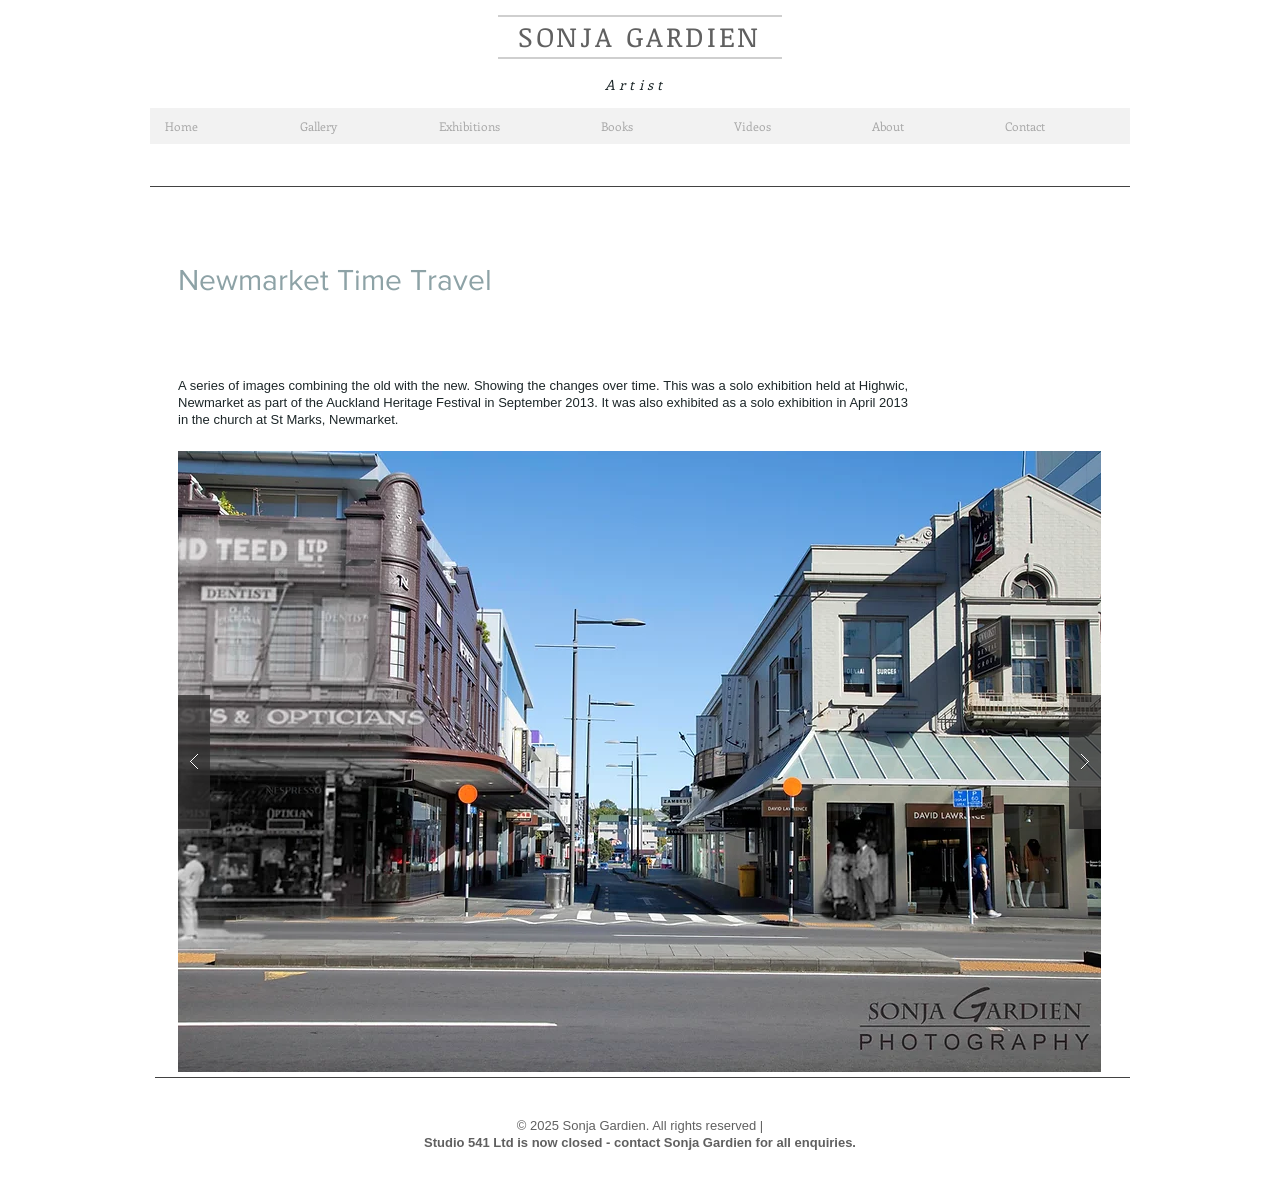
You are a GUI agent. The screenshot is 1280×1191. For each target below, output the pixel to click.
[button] (639, 761)
